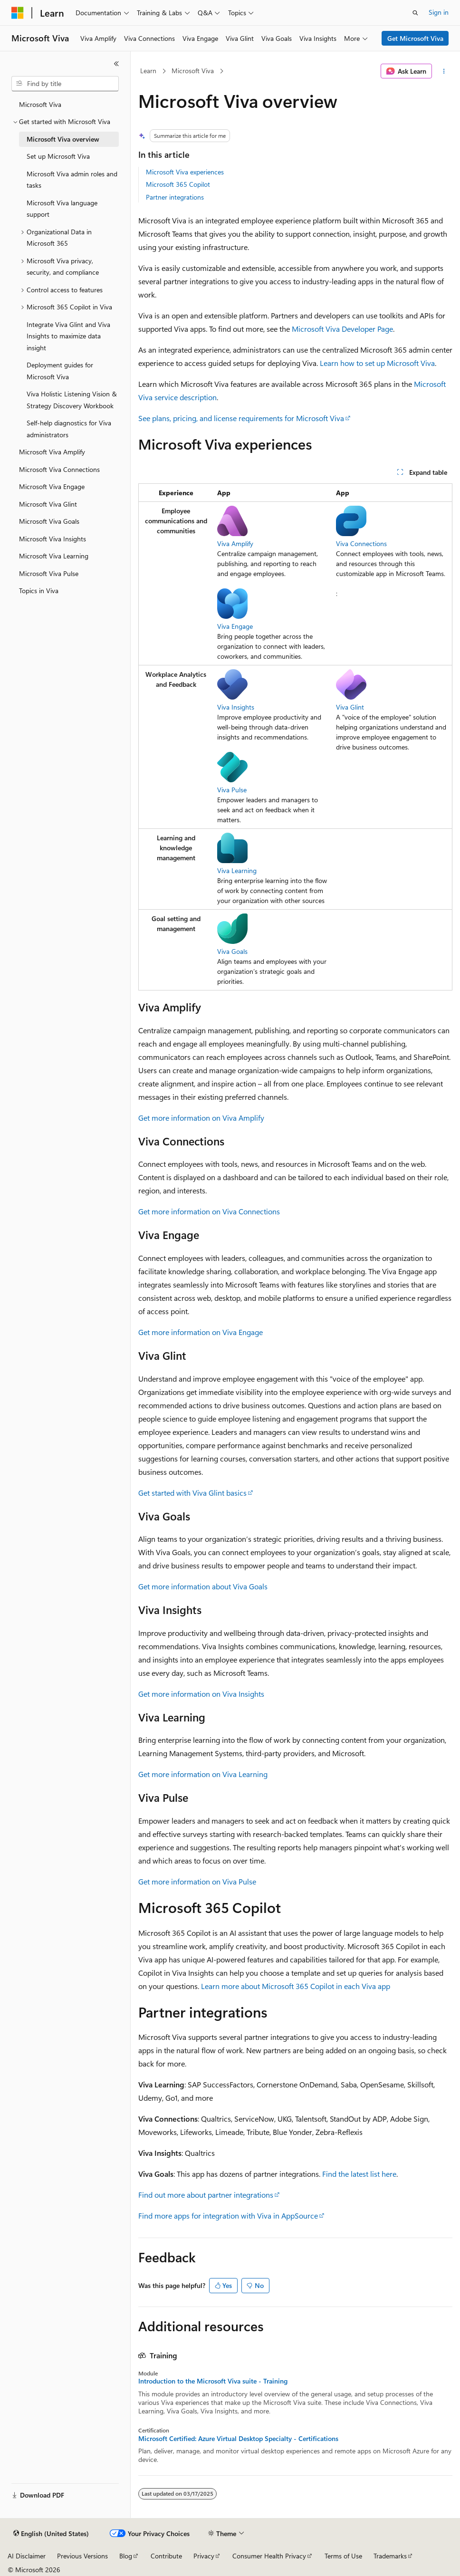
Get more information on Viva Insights (201, 1694)
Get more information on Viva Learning (203, 1774)
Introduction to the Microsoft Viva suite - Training (213, 2381)
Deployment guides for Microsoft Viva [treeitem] (60, 370)
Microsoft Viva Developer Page (342, 329)
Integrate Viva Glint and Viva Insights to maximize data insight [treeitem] (68, 336)
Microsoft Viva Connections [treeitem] (59, 469)
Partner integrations (175, 197)
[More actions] (444, 71)
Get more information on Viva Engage (200, 1332)
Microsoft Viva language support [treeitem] (62, 208)
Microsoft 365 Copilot (178, 184)
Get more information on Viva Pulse (197, 1881)
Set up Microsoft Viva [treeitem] (58, 156)
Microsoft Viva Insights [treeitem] (52, 538)
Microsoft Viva (193, 70)
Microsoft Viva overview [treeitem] (63, 139)
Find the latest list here (359, 2174)
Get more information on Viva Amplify (201, 1118)
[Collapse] (116, 63)
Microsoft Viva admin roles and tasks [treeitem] (72, 179)
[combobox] (65, 83)
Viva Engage (235, 626)
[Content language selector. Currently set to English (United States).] (51, 2533)
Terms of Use (343, 2555)
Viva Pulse (232, 789)
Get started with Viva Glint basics (192, 1493)
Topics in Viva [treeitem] (38, 590)
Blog (125, 2555)
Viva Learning (237, 870)
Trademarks (390, 2555)
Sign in (439, 12)
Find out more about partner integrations (205, 2195)
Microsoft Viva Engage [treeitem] (52, 486)
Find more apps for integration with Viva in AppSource (228, 2215)
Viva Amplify (235, 543)
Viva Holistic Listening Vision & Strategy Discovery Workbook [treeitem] (72, 399)
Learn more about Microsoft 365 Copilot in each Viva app (295, 1986)
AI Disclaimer (27, 2555)
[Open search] (415, 12)
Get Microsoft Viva (415, 38)
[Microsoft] (17, 13)
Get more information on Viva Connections (209, 1211)
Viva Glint (350, 706)
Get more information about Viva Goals (203, 1586)
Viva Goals (232, 951)
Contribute (166, 2555)
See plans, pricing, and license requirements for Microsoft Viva (241, 418)
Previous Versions (82, 2555)
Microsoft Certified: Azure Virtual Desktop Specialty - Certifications (238, 2438)
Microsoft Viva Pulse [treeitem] (48, 573)
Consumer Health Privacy (269, 2555)
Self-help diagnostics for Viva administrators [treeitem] (69, 428)
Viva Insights (235, 706)
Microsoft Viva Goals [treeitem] (49, 521)
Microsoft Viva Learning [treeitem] (53, 555)
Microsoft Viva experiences (185, 171)
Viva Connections (361, 543)
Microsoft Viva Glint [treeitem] (48, 504)
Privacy (203, 2555)
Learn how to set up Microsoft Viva (377, 363)
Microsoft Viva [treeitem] (40, 104)
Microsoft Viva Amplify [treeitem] (52, 451)
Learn (148, 70)
